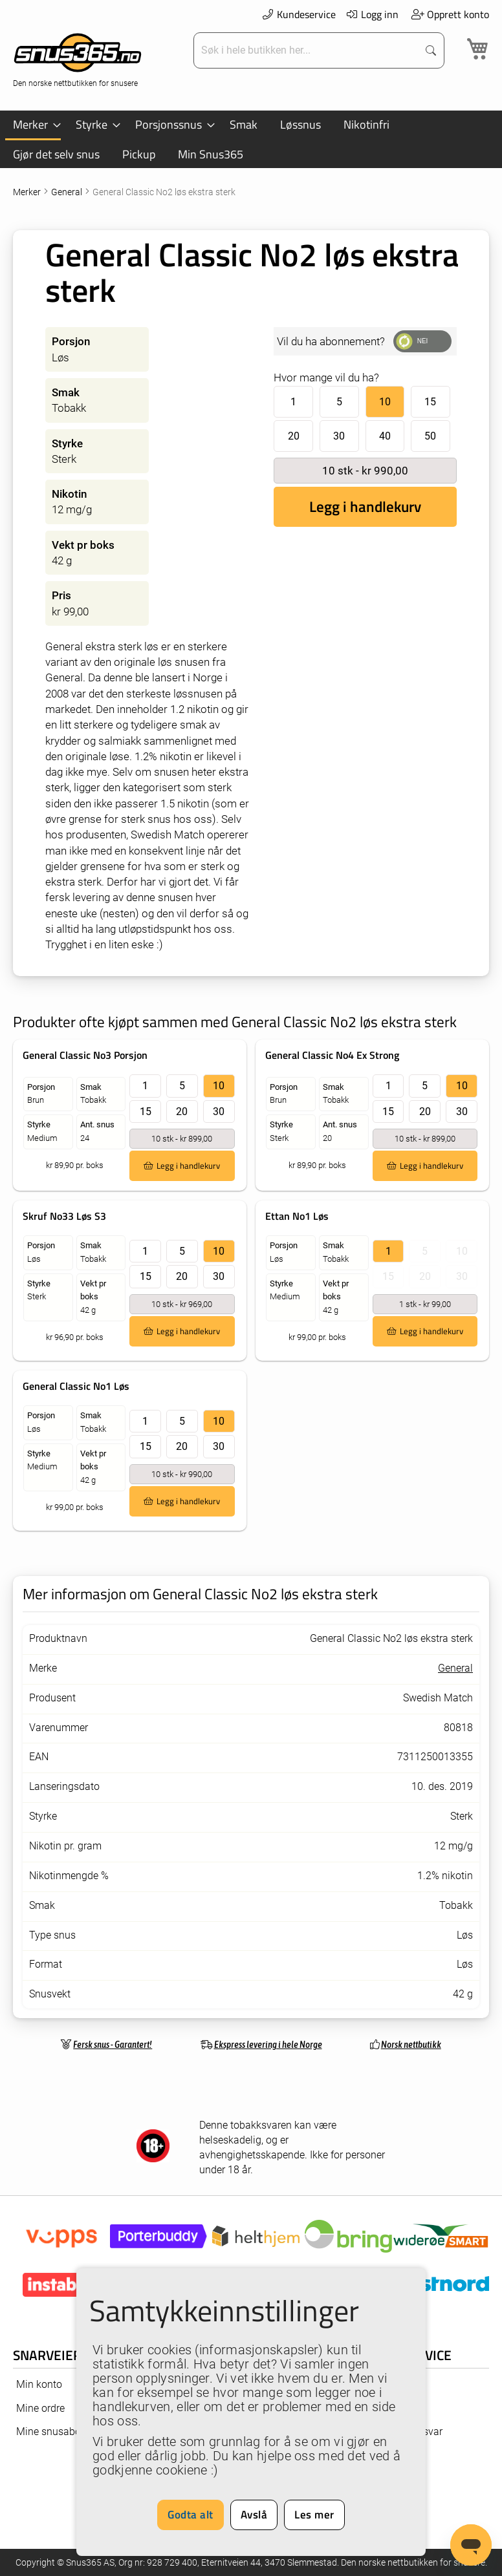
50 (430, 436)
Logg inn (372, 14)
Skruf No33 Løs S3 (64, 1216)
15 (430, 402)
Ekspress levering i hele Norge (268, 2044)
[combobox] (307, 50)
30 (339, 436)
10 (385, 402)
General (67, 192)
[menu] (251, 139)
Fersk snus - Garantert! (112, 2044)
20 (294, 436)
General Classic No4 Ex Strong (332, 1055)
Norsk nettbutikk (411, 2044)
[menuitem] (33, 125)
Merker (28, 192)
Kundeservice (298, 14)
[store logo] (77, 58)
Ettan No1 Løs (297, 1216)
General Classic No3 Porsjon (85, 1055)
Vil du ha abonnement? (331, 341)
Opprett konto (450, 14)
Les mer (314, 2514)
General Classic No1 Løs (76, 1386)
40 (385, 436)
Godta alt (190, 2514)
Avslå (254, 2514)
